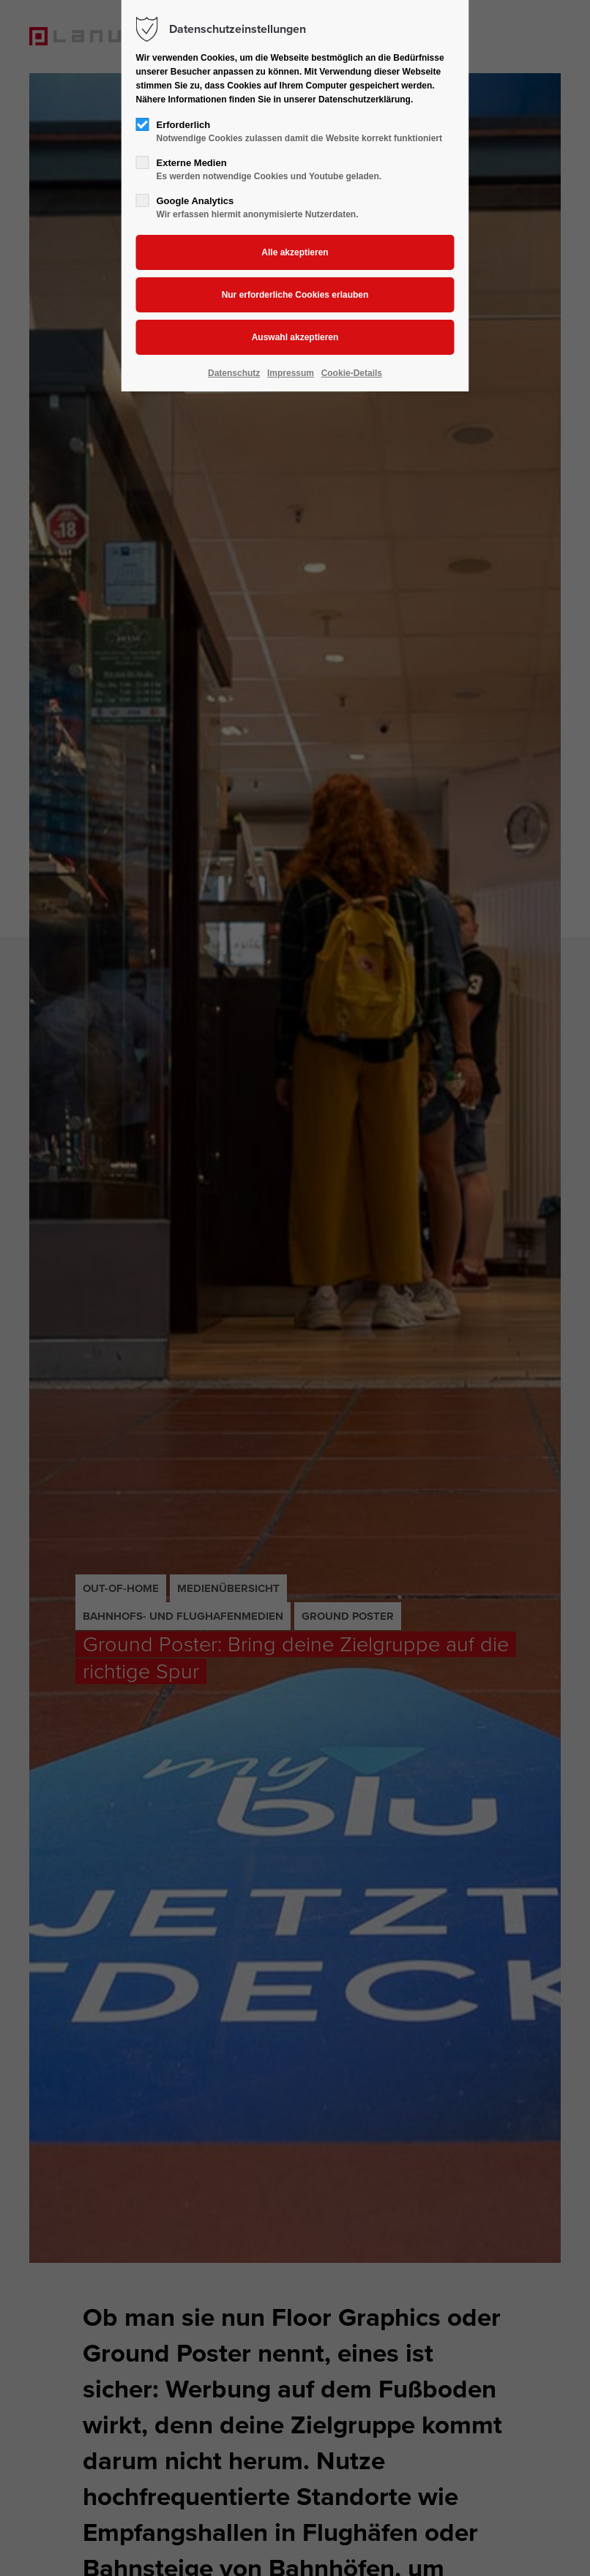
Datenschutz (234, 373)
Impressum (290, 373)
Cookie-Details (351, 373)
